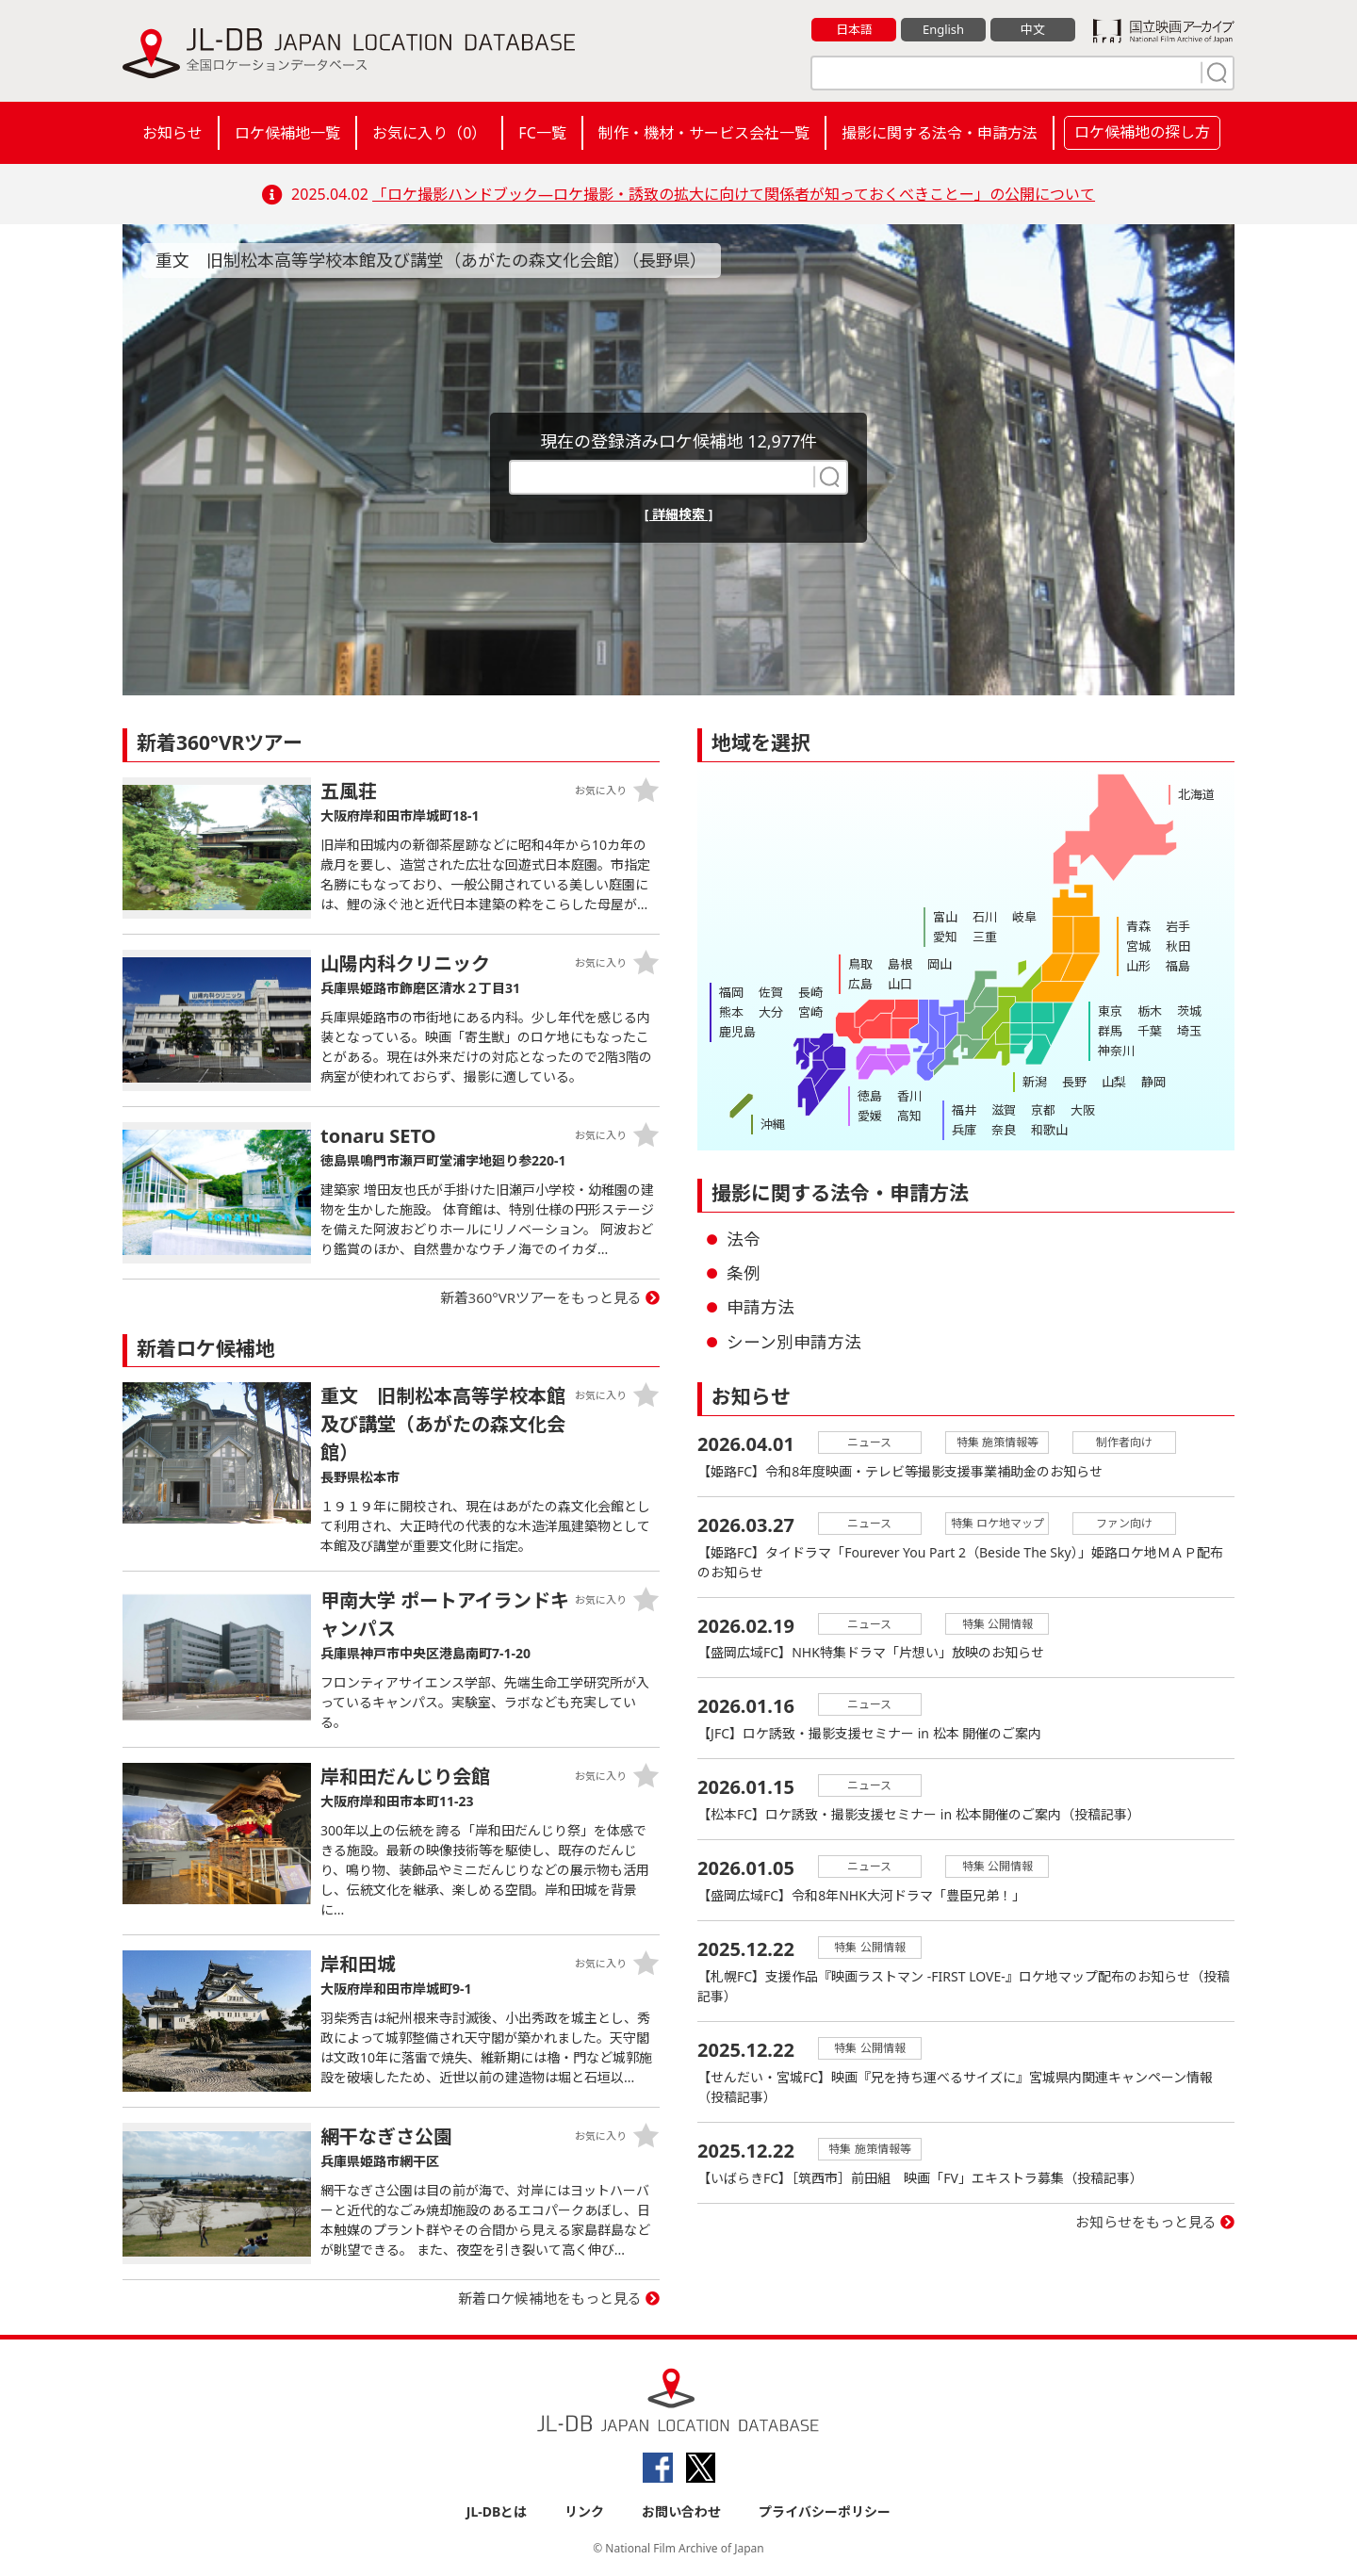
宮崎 (810, 1011)
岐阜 (1024, 916)
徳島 (870, 1095)
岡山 (939, 963)
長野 (1074, 1081)
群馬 (1110, 1030)
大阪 (1083, 1109)
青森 (1138, 926)
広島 (860, 983)
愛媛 (870, 1115)
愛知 (945, 936)
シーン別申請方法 (794, 1341)
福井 (964, 1109)
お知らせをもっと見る (1146, 2222)
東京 (1110, 1011)
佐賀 (771, 992)
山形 (1138, 965)
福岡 (731, 992)
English (943, 29)
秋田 (1178, 945)
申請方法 (760, 1307)
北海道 (1196, 794)
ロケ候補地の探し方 (1142, 132)
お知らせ (172, 132)
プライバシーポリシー (825, 2511)
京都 (1043, 1109)
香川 (909, 1095)
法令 (743, 1239)
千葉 (1149, 1030)
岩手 (1178, 926)
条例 (743, 1273)
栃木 (1149, 1011)
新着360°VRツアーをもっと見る (541, 1297)
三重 (985, 936)
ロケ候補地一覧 (287, 132)
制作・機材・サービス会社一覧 (703, 132)
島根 (900, 963)
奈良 (1003, 1129)
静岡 (1153, 1081)
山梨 (1114, 1081)
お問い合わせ (681, 2511)
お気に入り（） (429, 132)
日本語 (854, 29)
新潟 (1034, 1081)
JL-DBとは (497, 2511)
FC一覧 (541, 132)
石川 (985, 916)
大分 (771, 1011)
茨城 (1189, 1011)
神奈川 (1116, 1050)
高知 (909, 1115)
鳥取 (860, 963)
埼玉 (1189, 1030)
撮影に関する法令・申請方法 (940, 132)
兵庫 (964, 1129)
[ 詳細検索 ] (679, 514)
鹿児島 (737, 1031)
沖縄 (772, 1124)
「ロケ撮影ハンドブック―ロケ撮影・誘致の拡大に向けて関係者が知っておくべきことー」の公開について (733, 194)
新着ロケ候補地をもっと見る (550, 2298)
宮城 (1138, 945)
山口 (900, 983)
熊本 (731, 1011)
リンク (584, 2511)
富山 (945, 916)
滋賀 (1003, 1109)
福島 (1178, 965)
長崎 (810, 992)
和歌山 (1049, 1129)
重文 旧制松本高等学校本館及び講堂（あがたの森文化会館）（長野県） (431, 260)
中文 (1033, 29)
